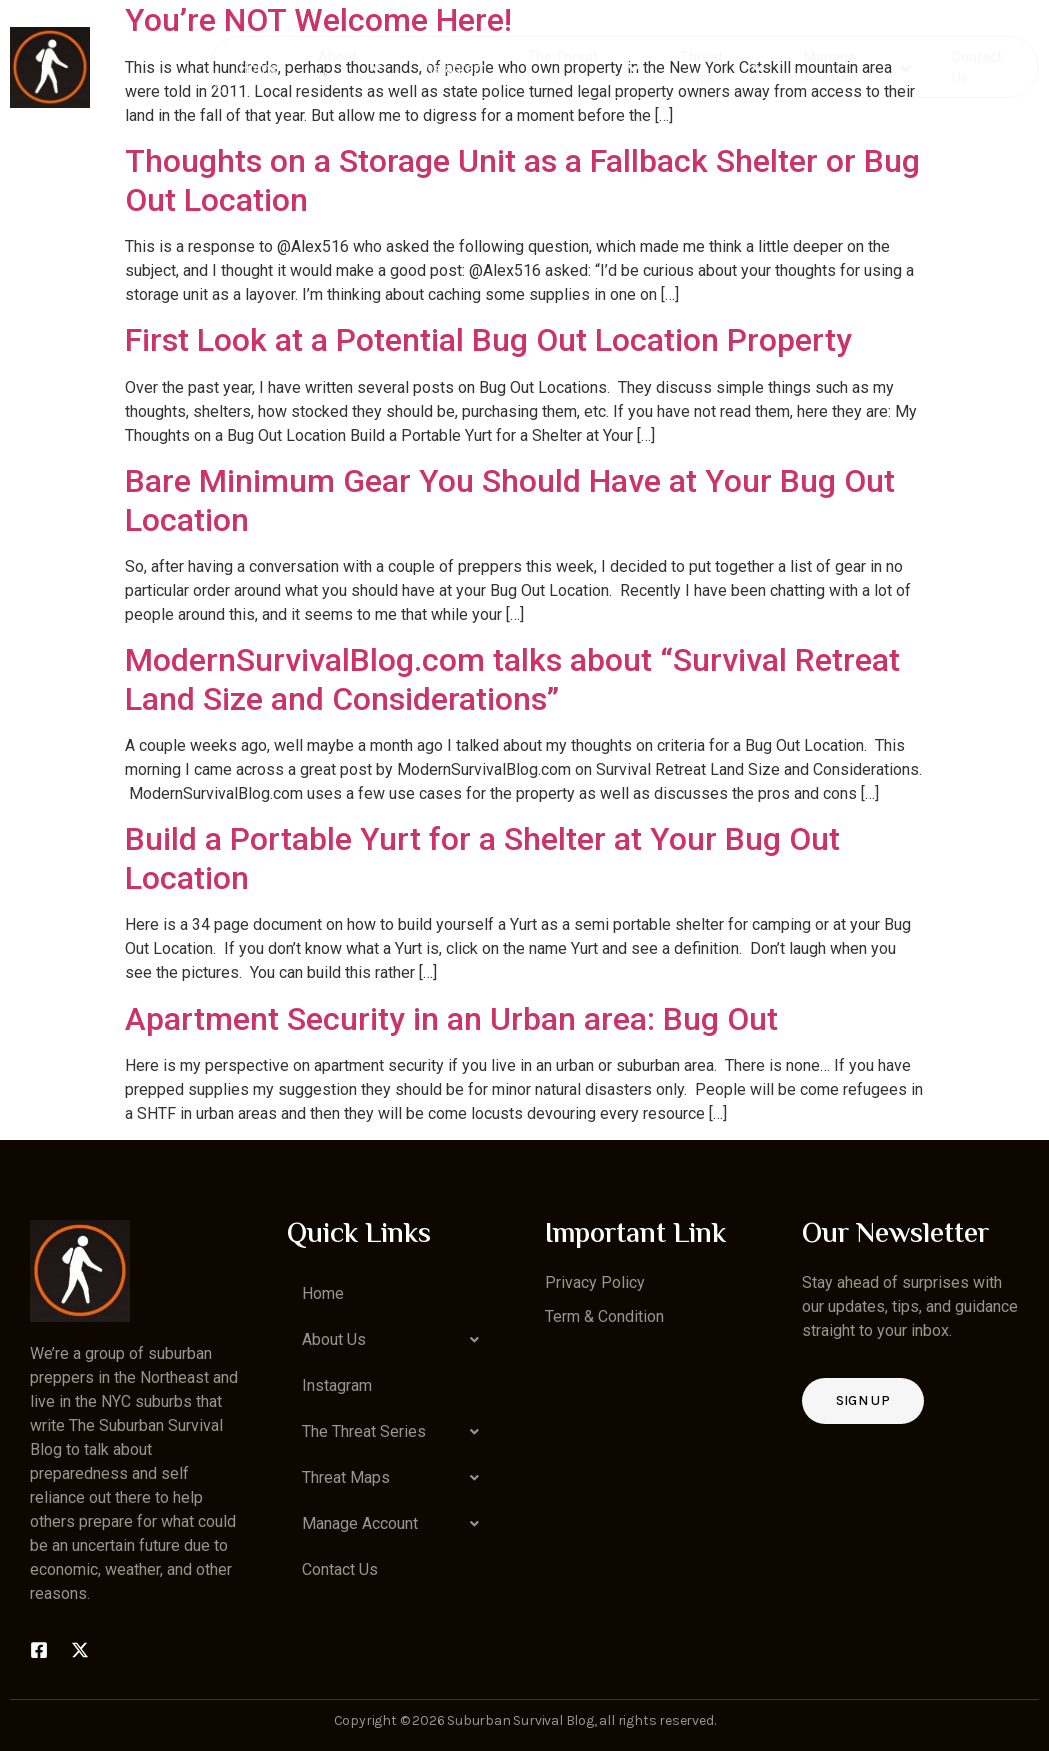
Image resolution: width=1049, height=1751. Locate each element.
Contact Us (976, 66)
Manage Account (857, 66)
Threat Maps (721, 66)
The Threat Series (584, 66)
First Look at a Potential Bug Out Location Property (488, 340)
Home (260, 66)
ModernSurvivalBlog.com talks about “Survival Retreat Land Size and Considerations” (512, 679)
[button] (395, 1340)
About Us (350, 66)
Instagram (455, 66)
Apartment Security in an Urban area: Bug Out (451, 1019)
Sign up (863, 1400)
